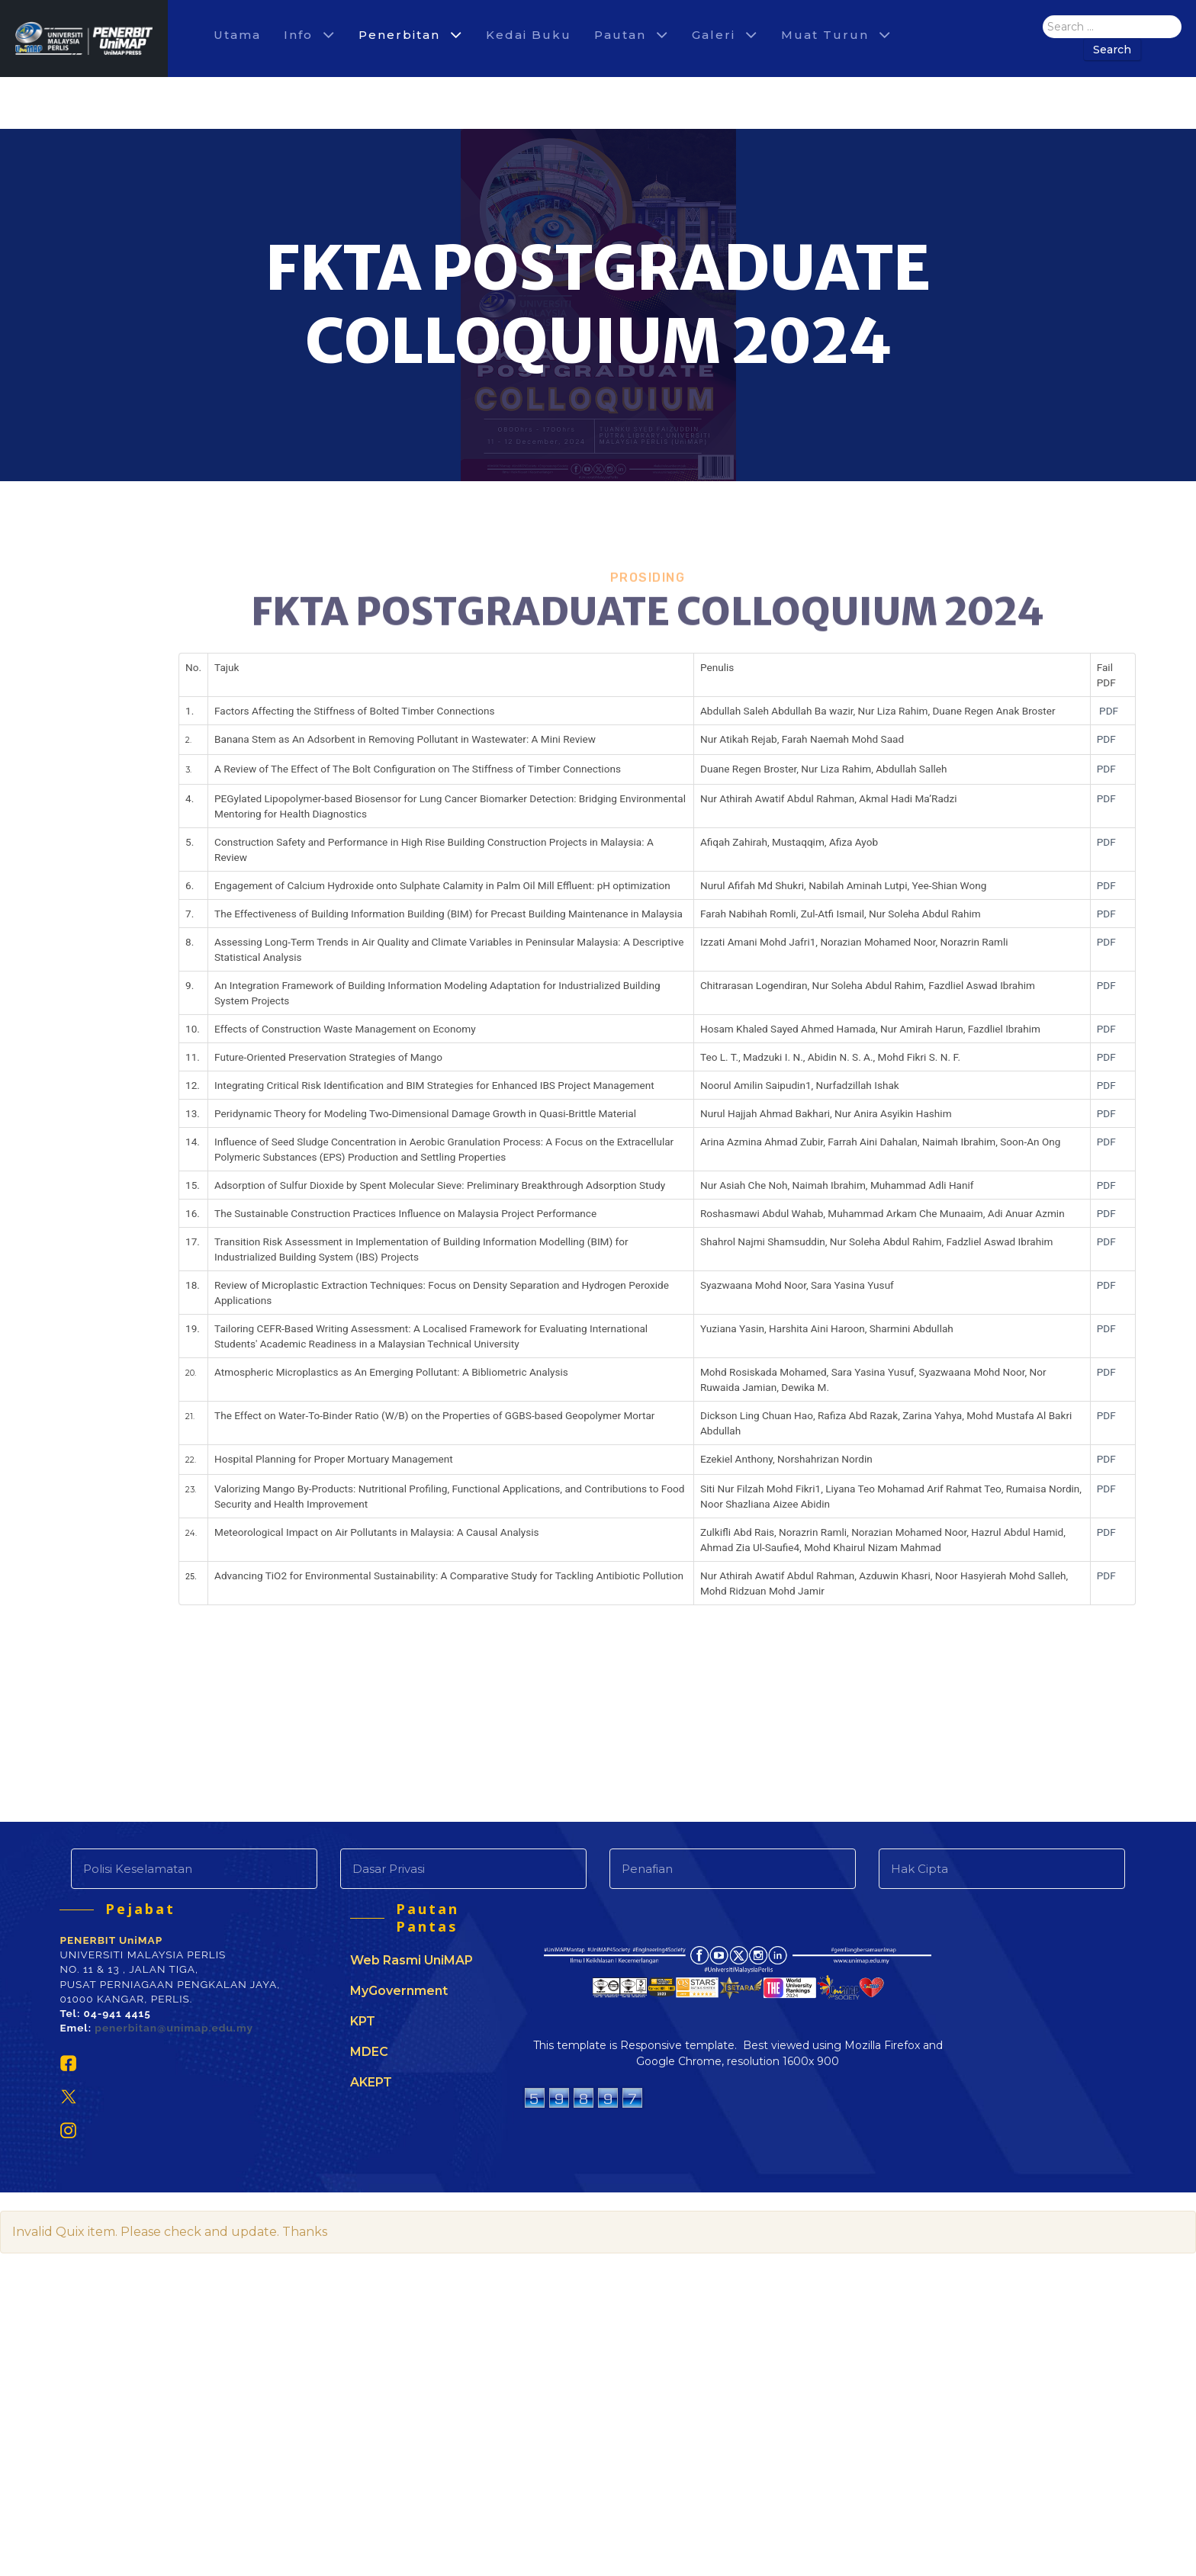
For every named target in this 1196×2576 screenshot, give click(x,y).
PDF (1109, 711)
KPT (362, 2021)
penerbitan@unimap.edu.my (174, 2032)
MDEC (369, 2051)
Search (1112, 49)
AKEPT (371, 2082)
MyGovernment (399, 1990)
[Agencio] (84, 38)
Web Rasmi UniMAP (411, 1960)
